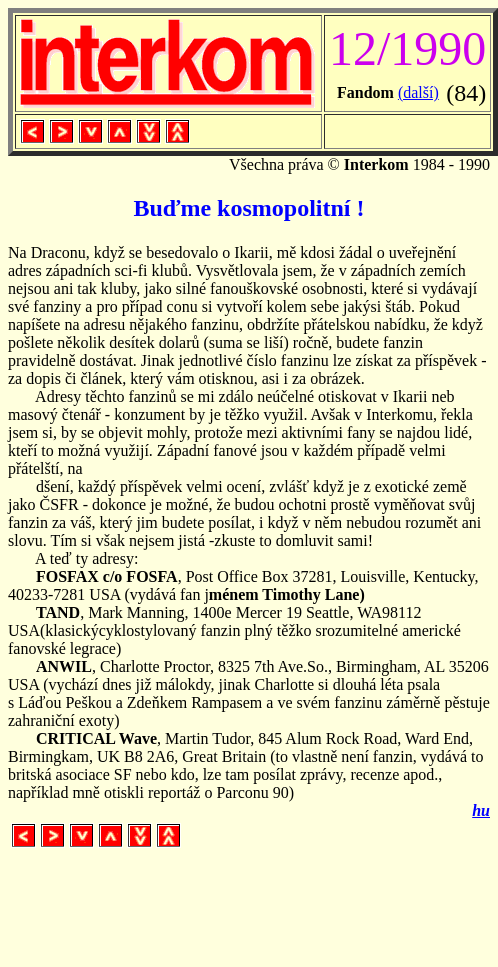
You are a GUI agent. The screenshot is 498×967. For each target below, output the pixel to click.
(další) (418, 92)
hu (481, 810)
